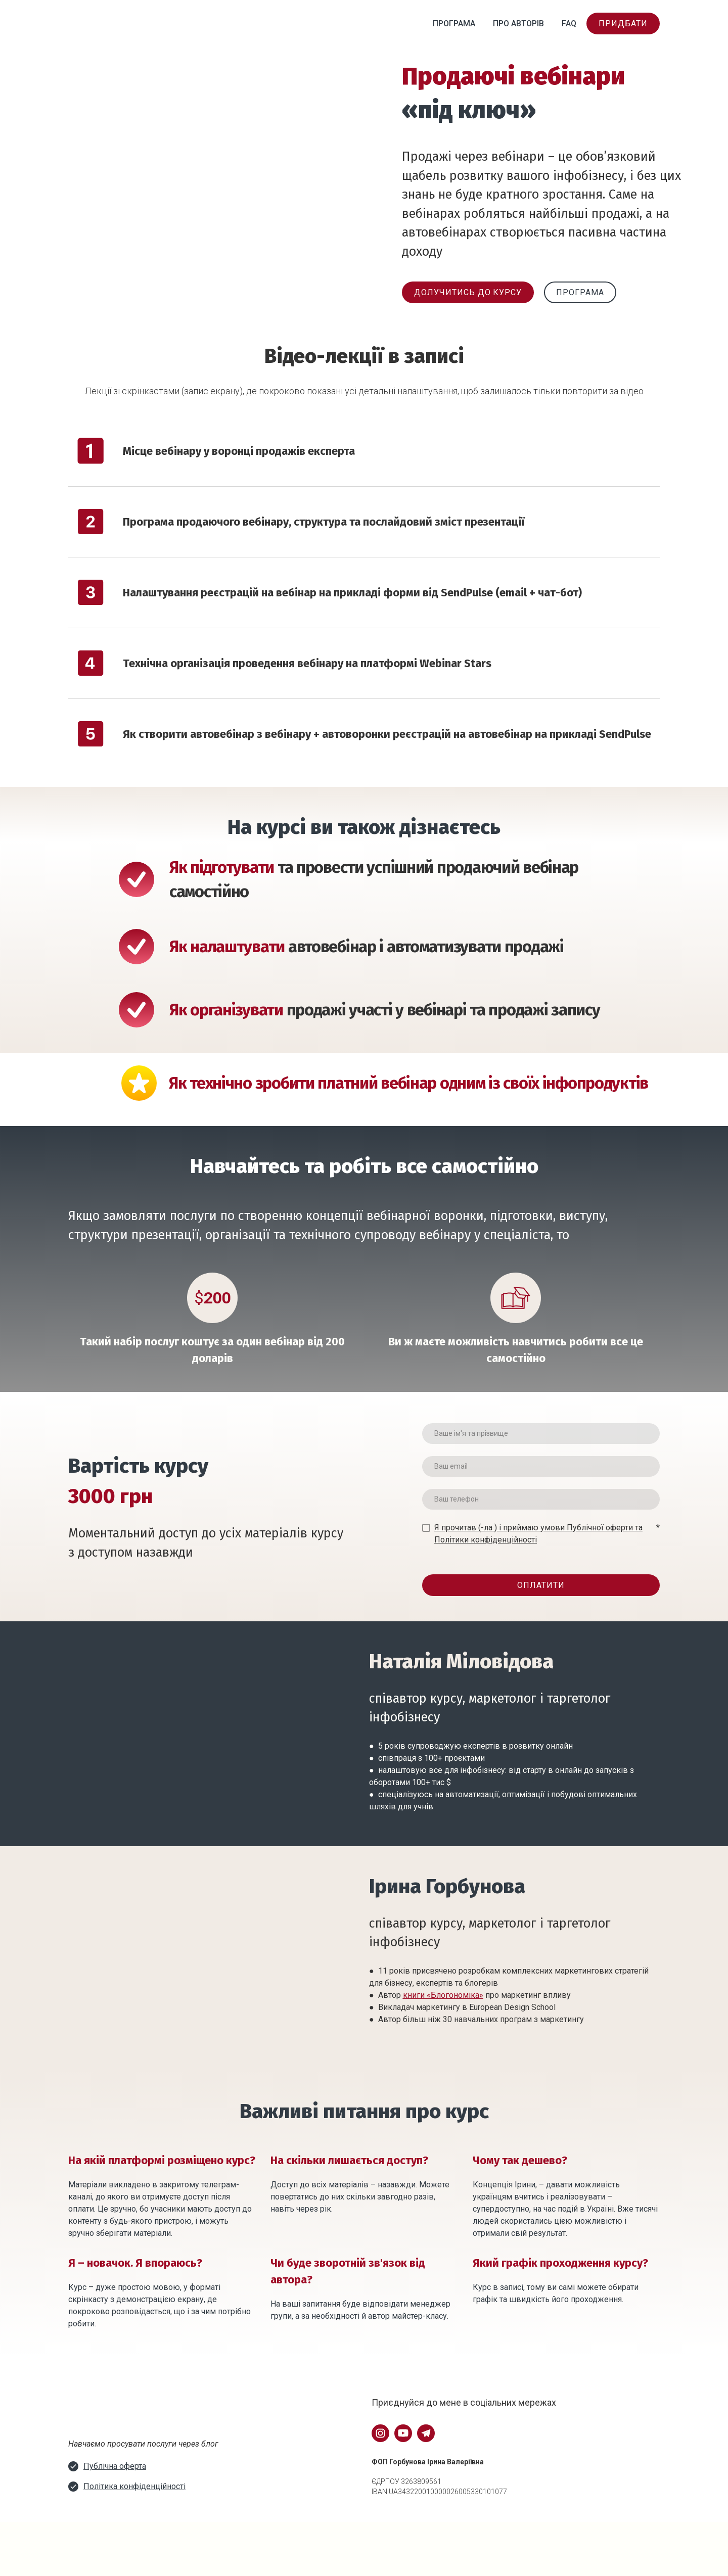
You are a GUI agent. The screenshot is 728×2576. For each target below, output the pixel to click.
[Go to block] (104, 2537)
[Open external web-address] (114, 2409)
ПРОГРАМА (454, 23)
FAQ (569, 23)
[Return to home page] (112, 23)
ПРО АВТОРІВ (518, 23)
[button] (623, 23)
